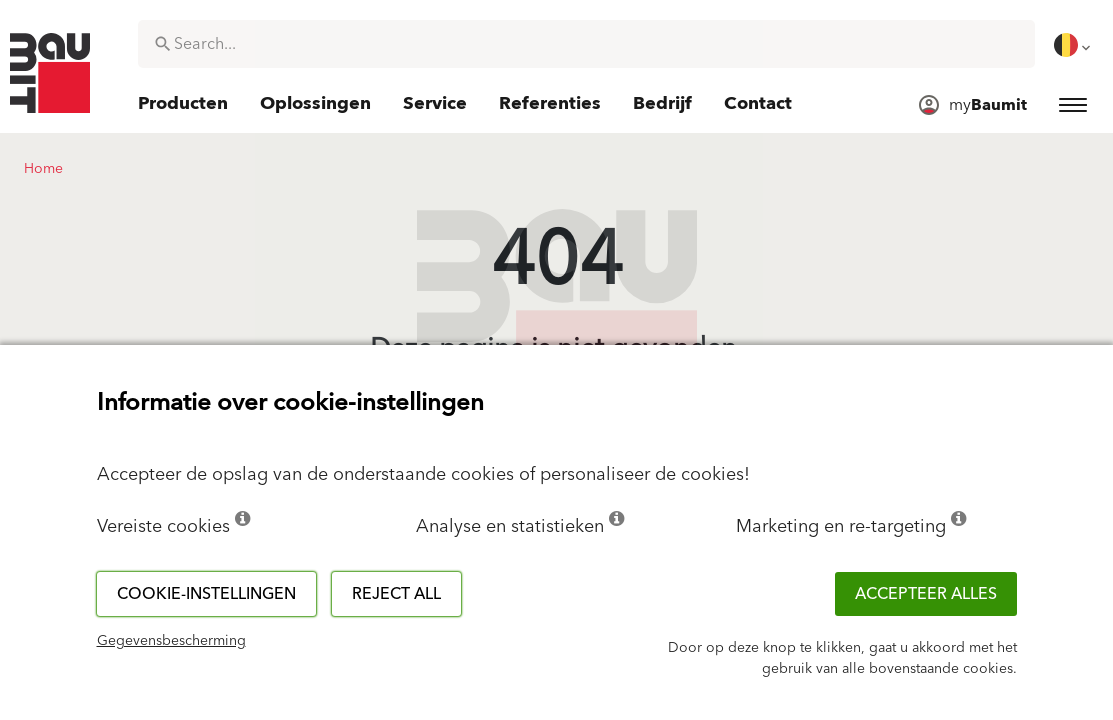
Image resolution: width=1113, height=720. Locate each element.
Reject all (396, 594)
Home (43, 169)
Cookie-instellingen (206, 594)
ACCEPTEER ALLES (926, 594)
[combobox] (586, 44)
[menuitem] (1074, 45)
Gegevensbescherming (171, 641)
